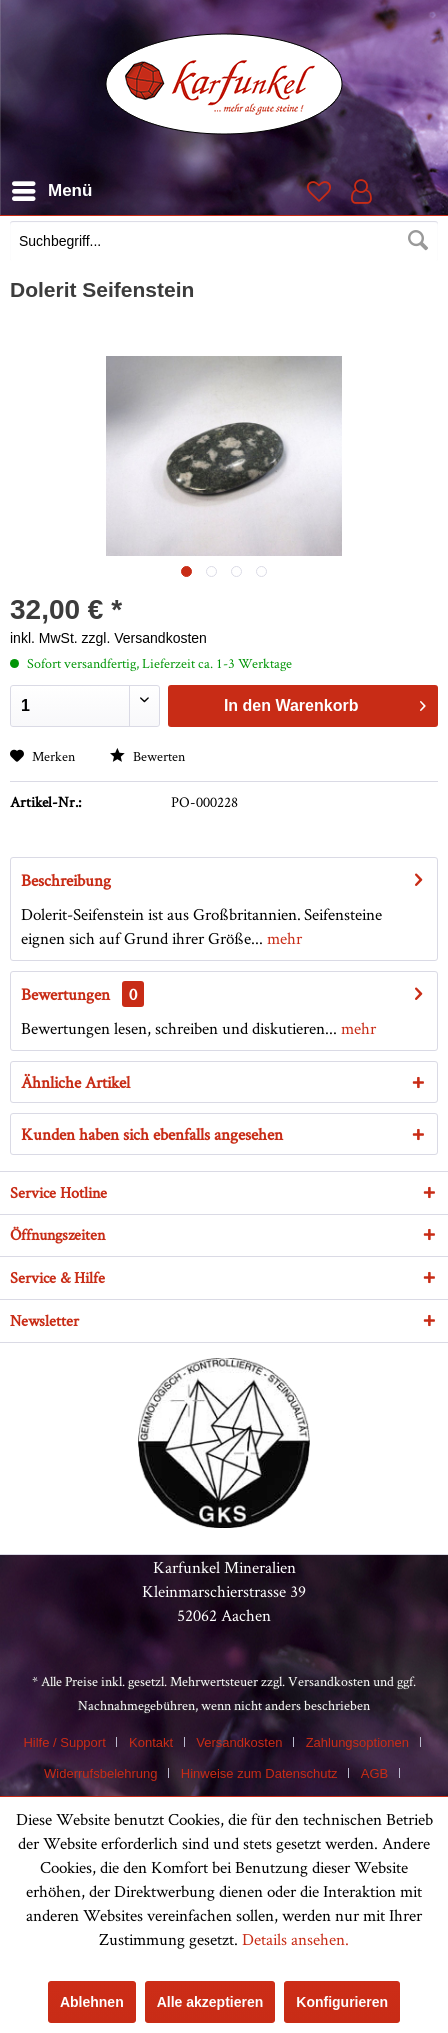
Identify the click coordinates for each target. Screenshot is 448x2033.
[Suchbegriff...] (224, 241)
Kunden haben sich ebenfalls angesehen (152, 1134)
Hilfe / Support (64, 1742)
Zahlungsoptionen (357, 1742)
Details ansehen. (295, 1939)
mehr (282, 938)
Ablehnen (92, 2002)
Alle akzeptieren (210, 2002)
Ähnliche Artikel (75, 1082)
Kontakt (151, 1742)
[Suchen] (418, 241)
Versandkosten (329, 1681)
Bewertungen (65, 994)
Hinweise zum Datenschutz (259, 1773)
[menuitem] (224, 243)
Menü (52, 187)
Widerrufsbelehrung (100, 1773)
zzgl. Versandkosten (144, 638)
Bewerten (147, 756)
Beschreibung (66, 880)
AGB (374, 1773)
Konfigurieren (342, 2002)
